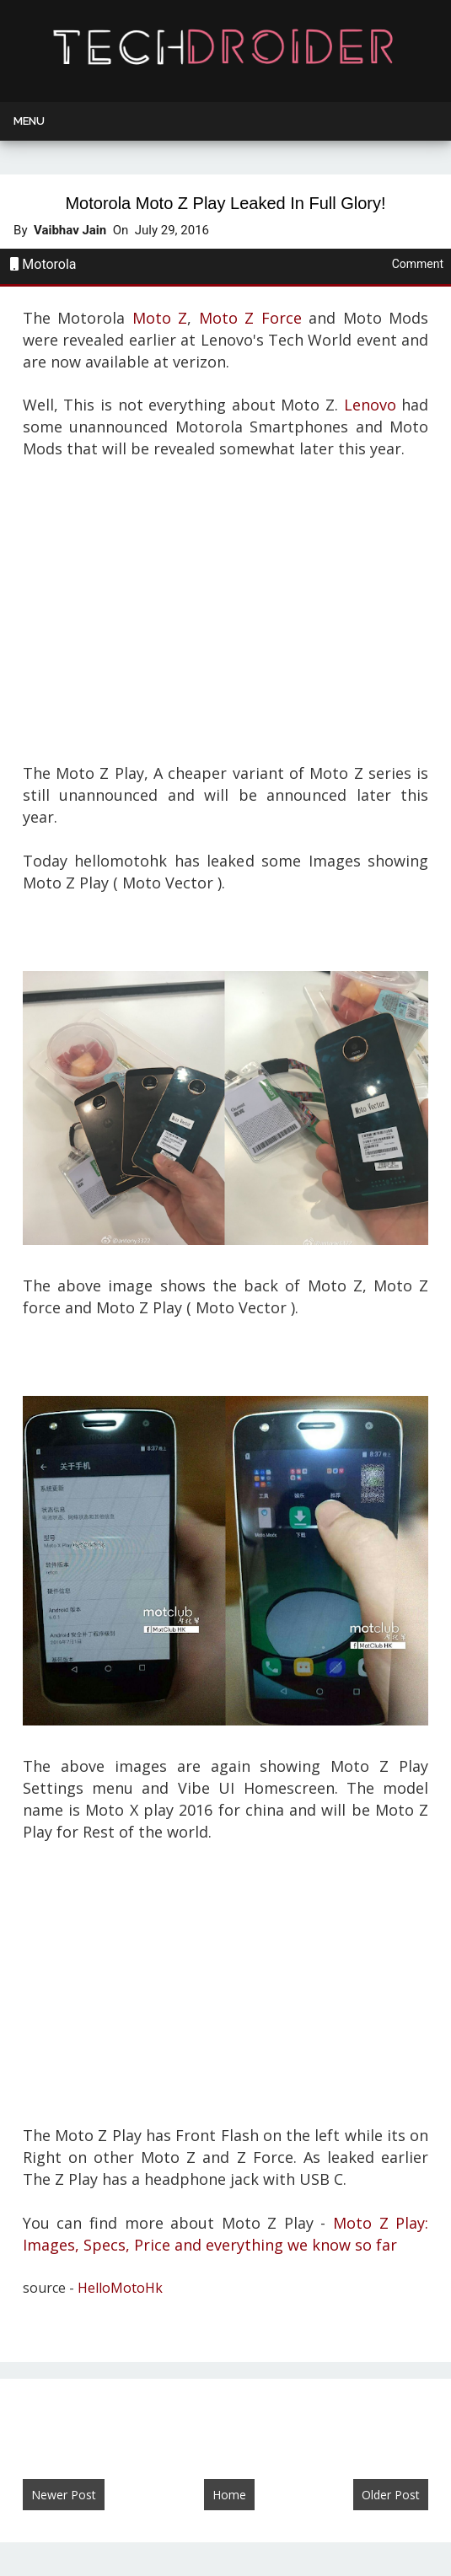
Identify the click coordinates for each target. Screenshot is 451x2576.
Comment (417, 264)
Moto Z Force (250, 318)
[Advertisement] (225, 608)
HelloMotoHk (120, 2287)
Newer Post (63, 2495)
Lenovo (370, 404)
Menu (29, 121)
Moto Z (160, 318)
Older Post (391, 2495)
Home (229, 2495)
